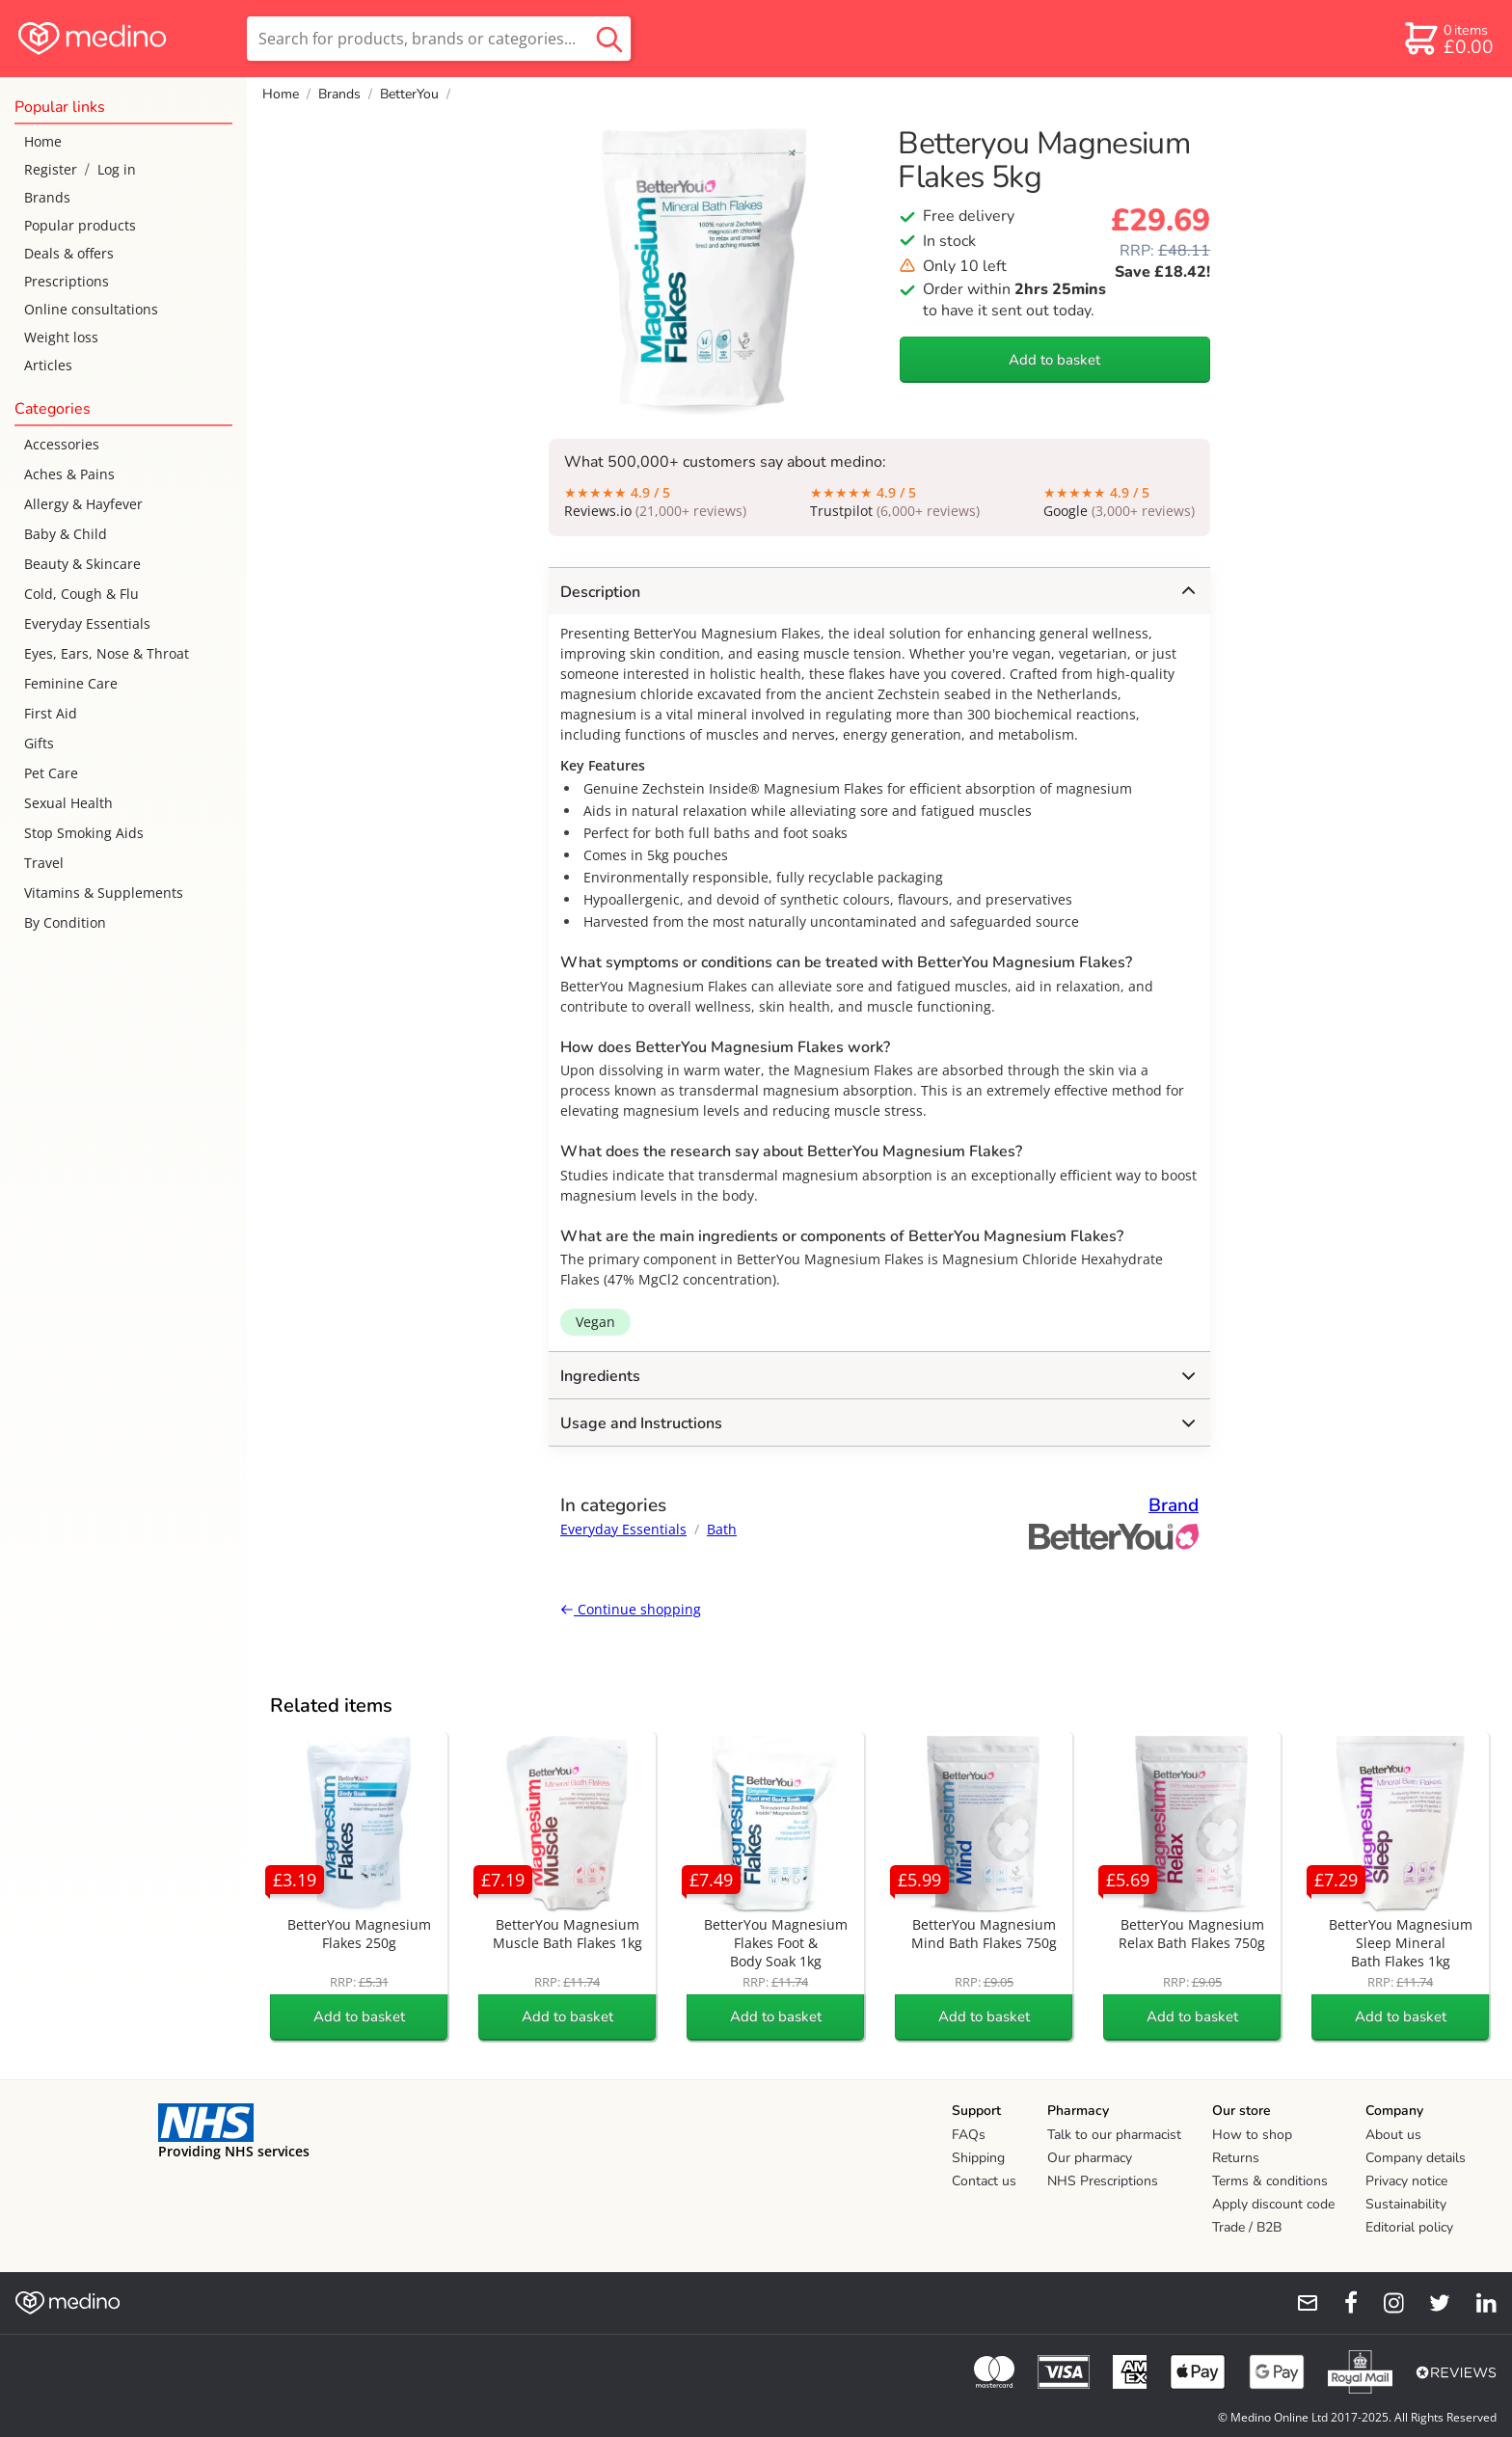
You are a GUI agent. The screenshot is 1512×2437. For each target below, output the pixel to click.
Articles (48, 365)
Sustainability (1405, 2204)
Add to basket (1054, 359)
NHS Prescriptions (1102, 2181)
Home (43, 141)
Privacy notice (1406, 2181)
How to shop (1252, 2135)
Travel (44, 862)
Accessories (61, 444)
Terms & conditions (1270, 2181)
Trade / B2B (1247, 2227)
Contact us (984, 2181)
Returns (1235, 2158)
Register (50, 169)
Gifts (39, 743)
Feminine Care (71, 683)
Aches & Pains (69, 474)
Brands (47, 197)
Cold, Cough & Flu (81, 593)
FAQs (969, 2135)
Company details (1415, 2158)
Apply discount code (1273, 2204)
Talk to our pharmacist (1114, 2135)
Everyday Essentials (87, 623)
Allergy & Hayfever (83, 504)
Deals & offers (69, 253)
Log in (116, 169)
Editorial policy (1409, 2227)
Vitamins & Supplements (103, 892)
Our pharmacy (1089, 2158)
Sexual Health (68, 803)
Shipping (978, 2158)
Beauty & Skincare (82, 564)
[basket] (1448, 38)
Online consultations (91, 309)
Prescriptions (66, 281)
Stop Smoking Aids (84, 833)
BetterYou (409, 94)
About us (1393, 2135)
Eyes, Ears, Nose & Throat (106, 653)
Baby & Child (65, 534)
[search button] (609, 38)
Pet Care (51, 773)
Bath (722, 1529)
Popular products (80, 225)
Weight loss (61, 337)
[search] (439, 38)
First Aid (50, 713)
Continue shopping (630, 1609)
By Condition (65, 922)
